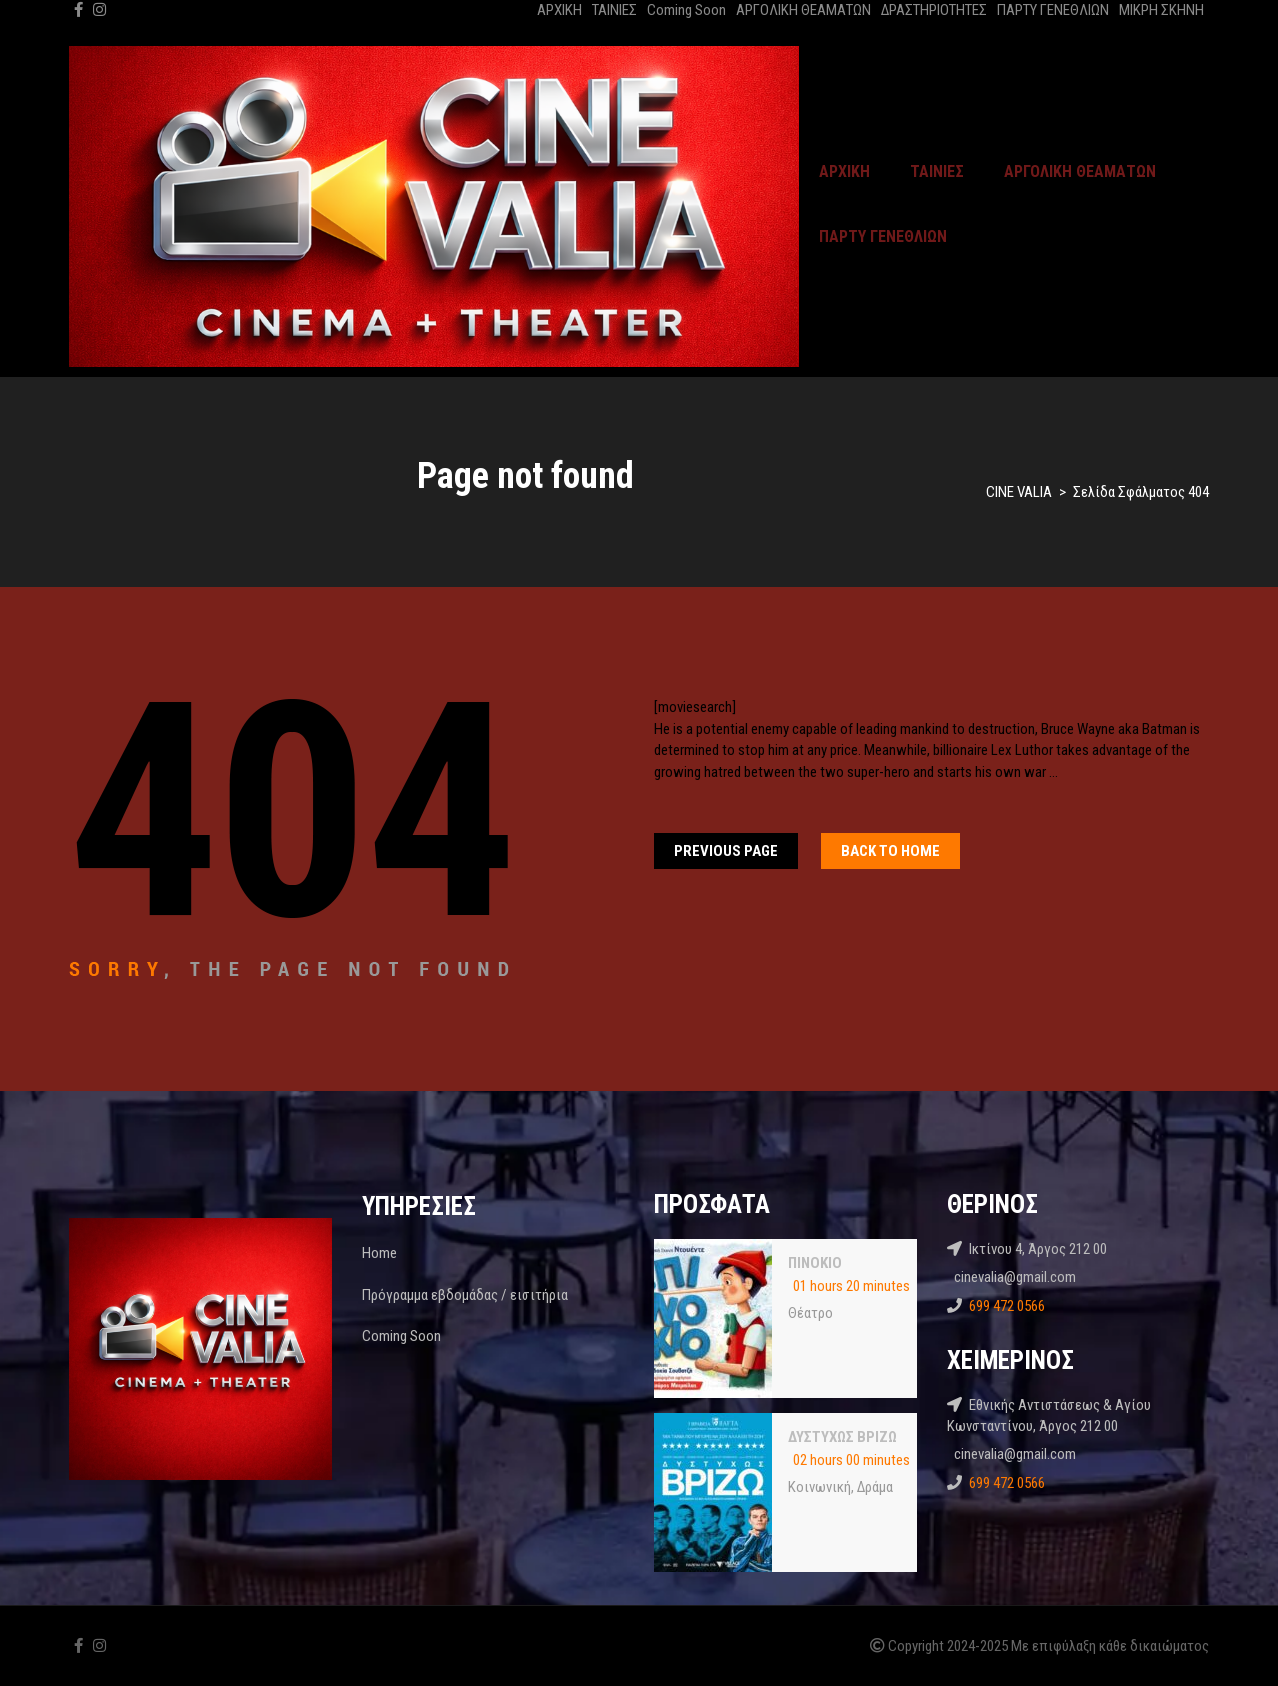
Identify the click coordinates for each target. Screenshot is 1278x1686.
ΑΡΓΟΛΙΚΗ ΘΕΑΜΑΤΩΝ (803, 10)
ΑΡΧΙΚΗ (559, 10)
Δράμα (875, 1487)
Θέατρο (810, 1313)
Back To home (890, 851)
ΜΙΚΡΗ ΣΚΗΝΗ (1161, 10)
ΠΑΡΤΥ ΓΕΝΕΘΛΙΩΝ (1053, 10)
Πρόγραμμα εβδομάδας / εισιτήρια (465, 1295)
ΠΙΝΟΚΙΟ (815, 1263)
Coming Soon (686, 10)
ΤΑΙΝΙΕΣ (614, 10)
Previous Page (726, 851)
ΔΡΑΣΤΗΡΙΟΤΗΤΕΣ (934, 10)
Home (379, 1253)
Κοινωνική (819, 1487)
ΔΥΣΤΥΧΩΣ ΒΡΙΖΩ (842, 1437)
